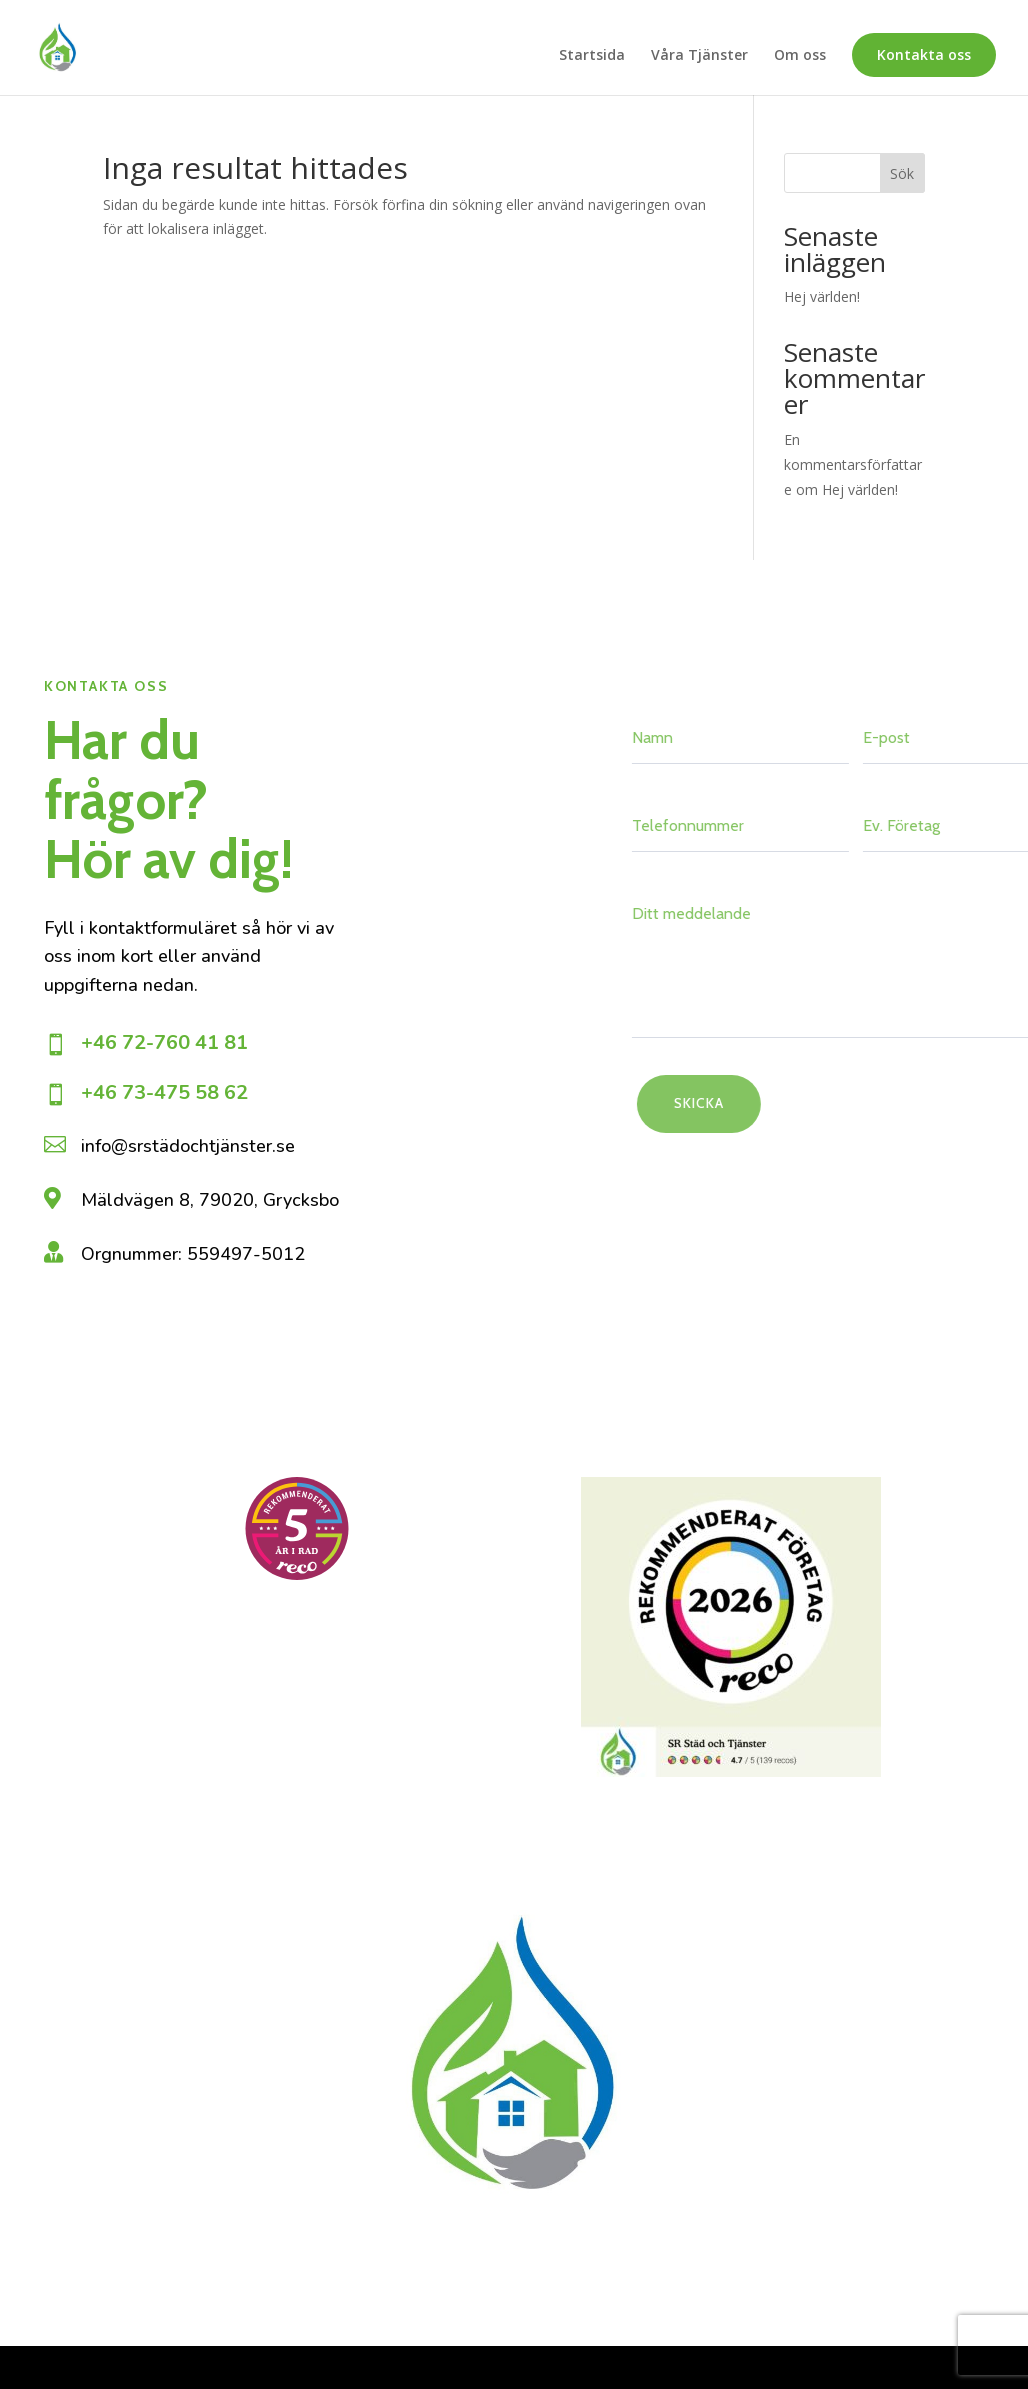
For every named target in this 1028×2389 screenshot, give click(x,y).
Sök (902, 173)
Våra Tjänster (699, 56)
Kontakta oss (924, 54)
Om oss (800, 56)
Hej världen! (822, 296)
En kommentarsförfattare (853, 464)
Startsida (592, 56)
